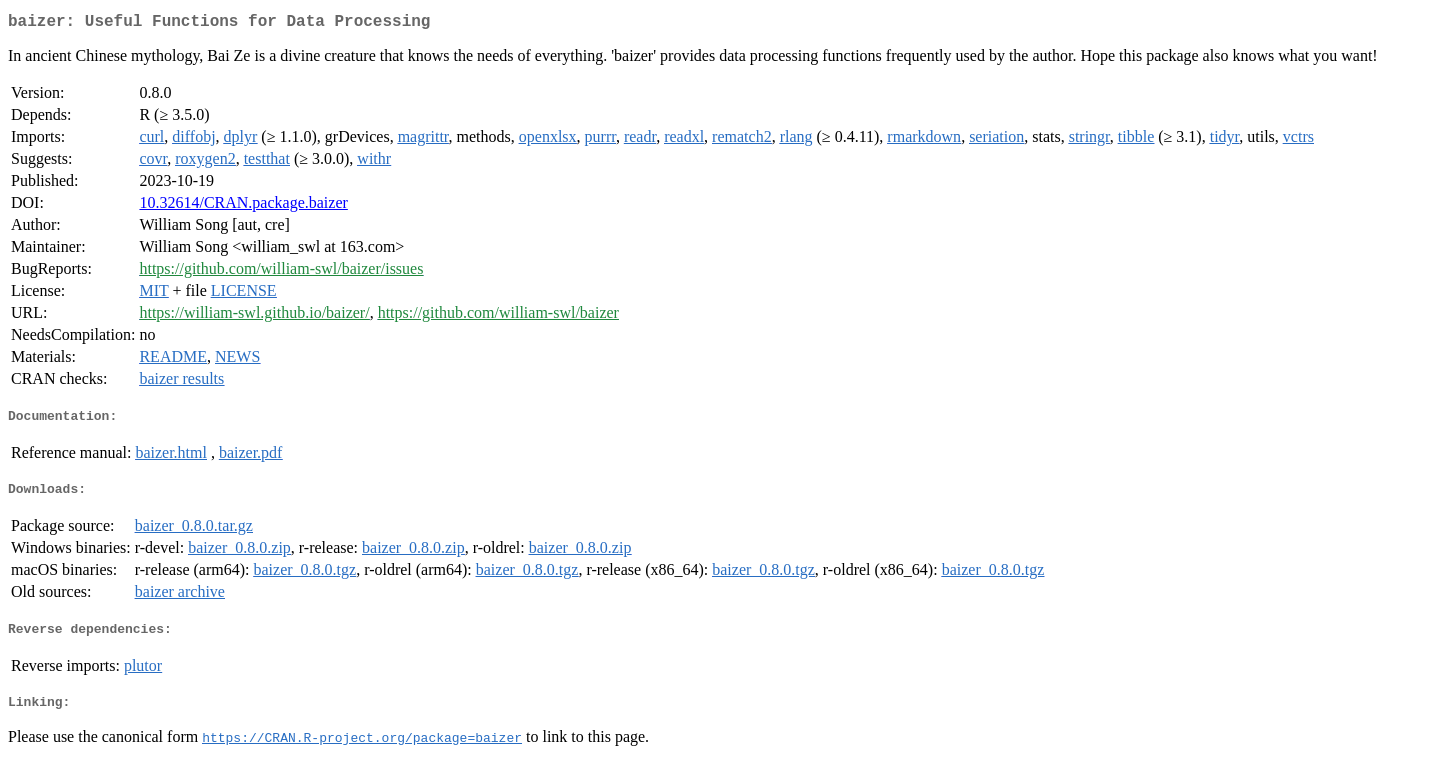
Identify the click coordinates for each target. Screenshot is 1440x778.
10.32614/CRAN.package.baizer (243, 206)
